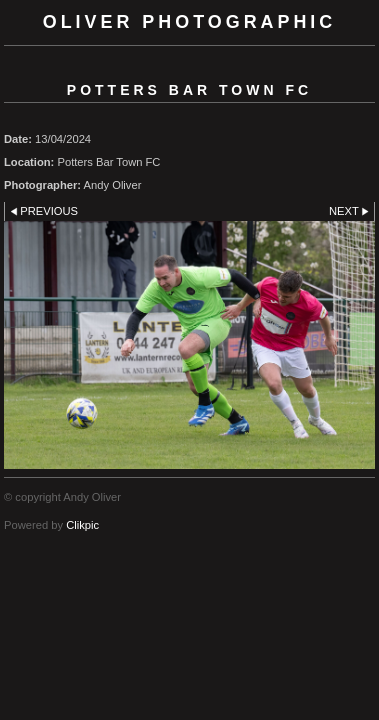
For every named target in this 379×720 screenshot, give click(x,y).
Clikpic (82, 525)
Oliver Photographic (190, 22)
